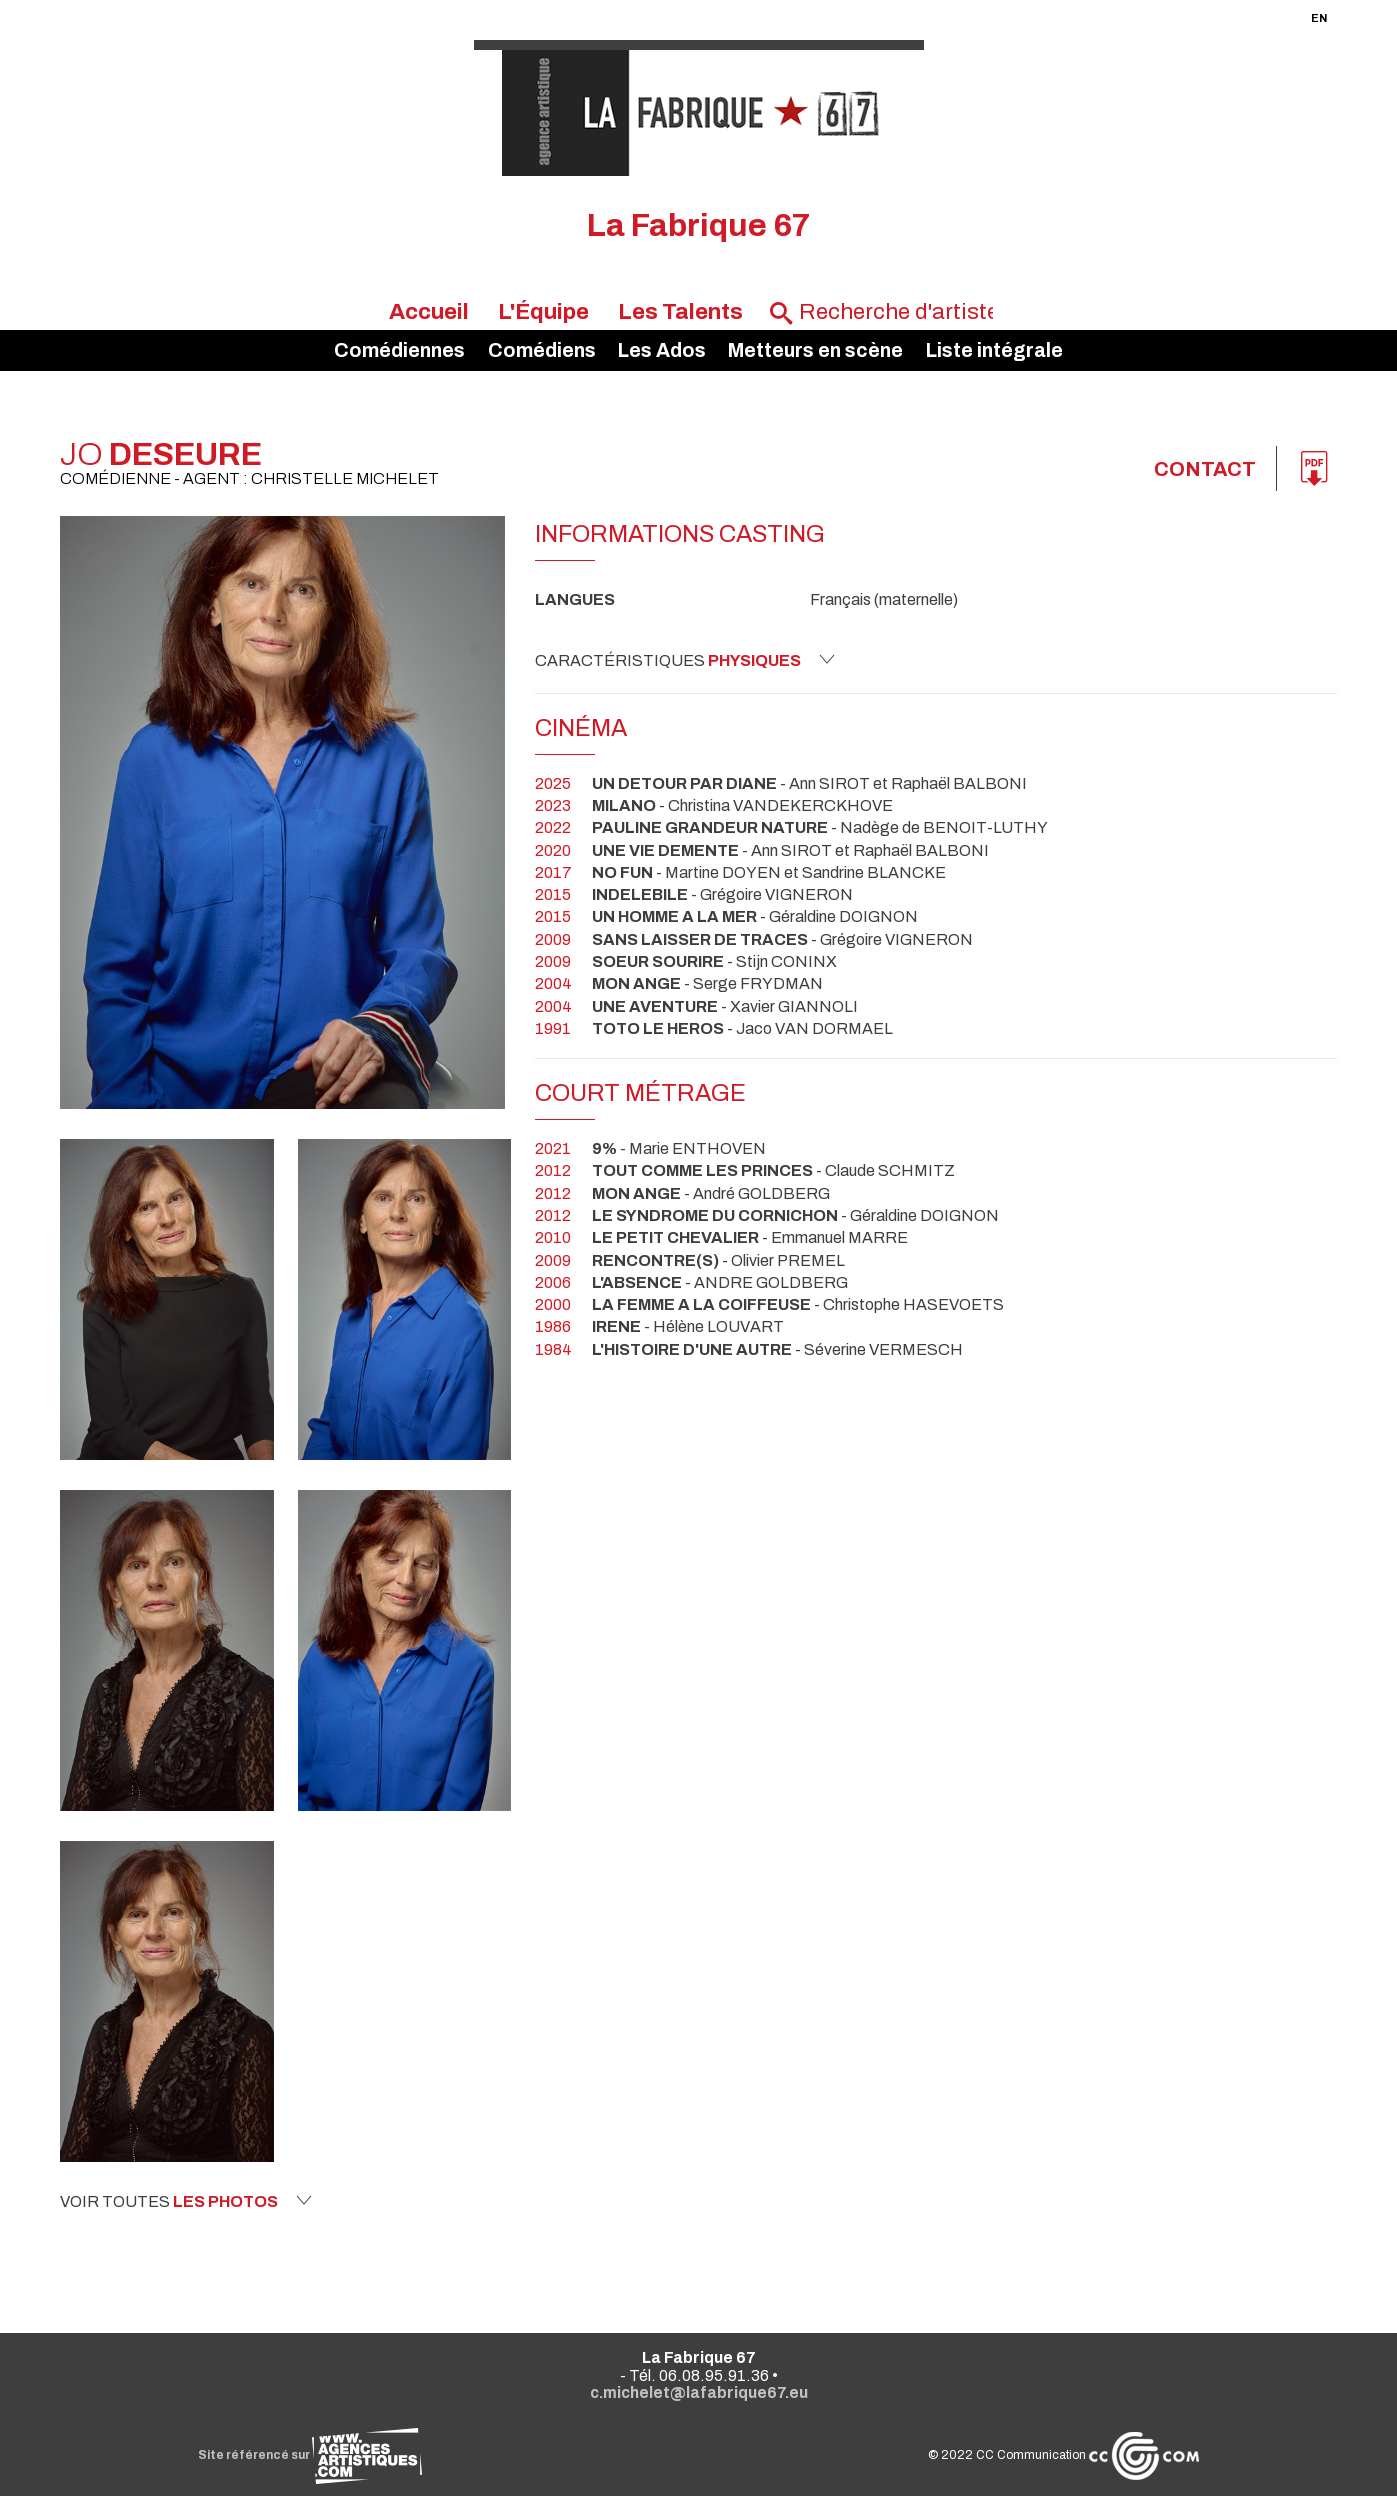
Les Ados (662, 350)
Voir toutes (186, 2201)
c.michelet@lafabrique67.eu (699, 2392)
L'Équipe (543, 311)
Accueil (429, 311)
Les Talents (680, 311)
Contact (1205, 469)
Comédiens (542, 350)
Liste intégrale (994, 350)
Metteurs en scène (815, 350)
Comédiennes (399, 350)
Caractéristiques (685, 660)
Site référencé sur (310, 2455)
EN (1319, 18)
